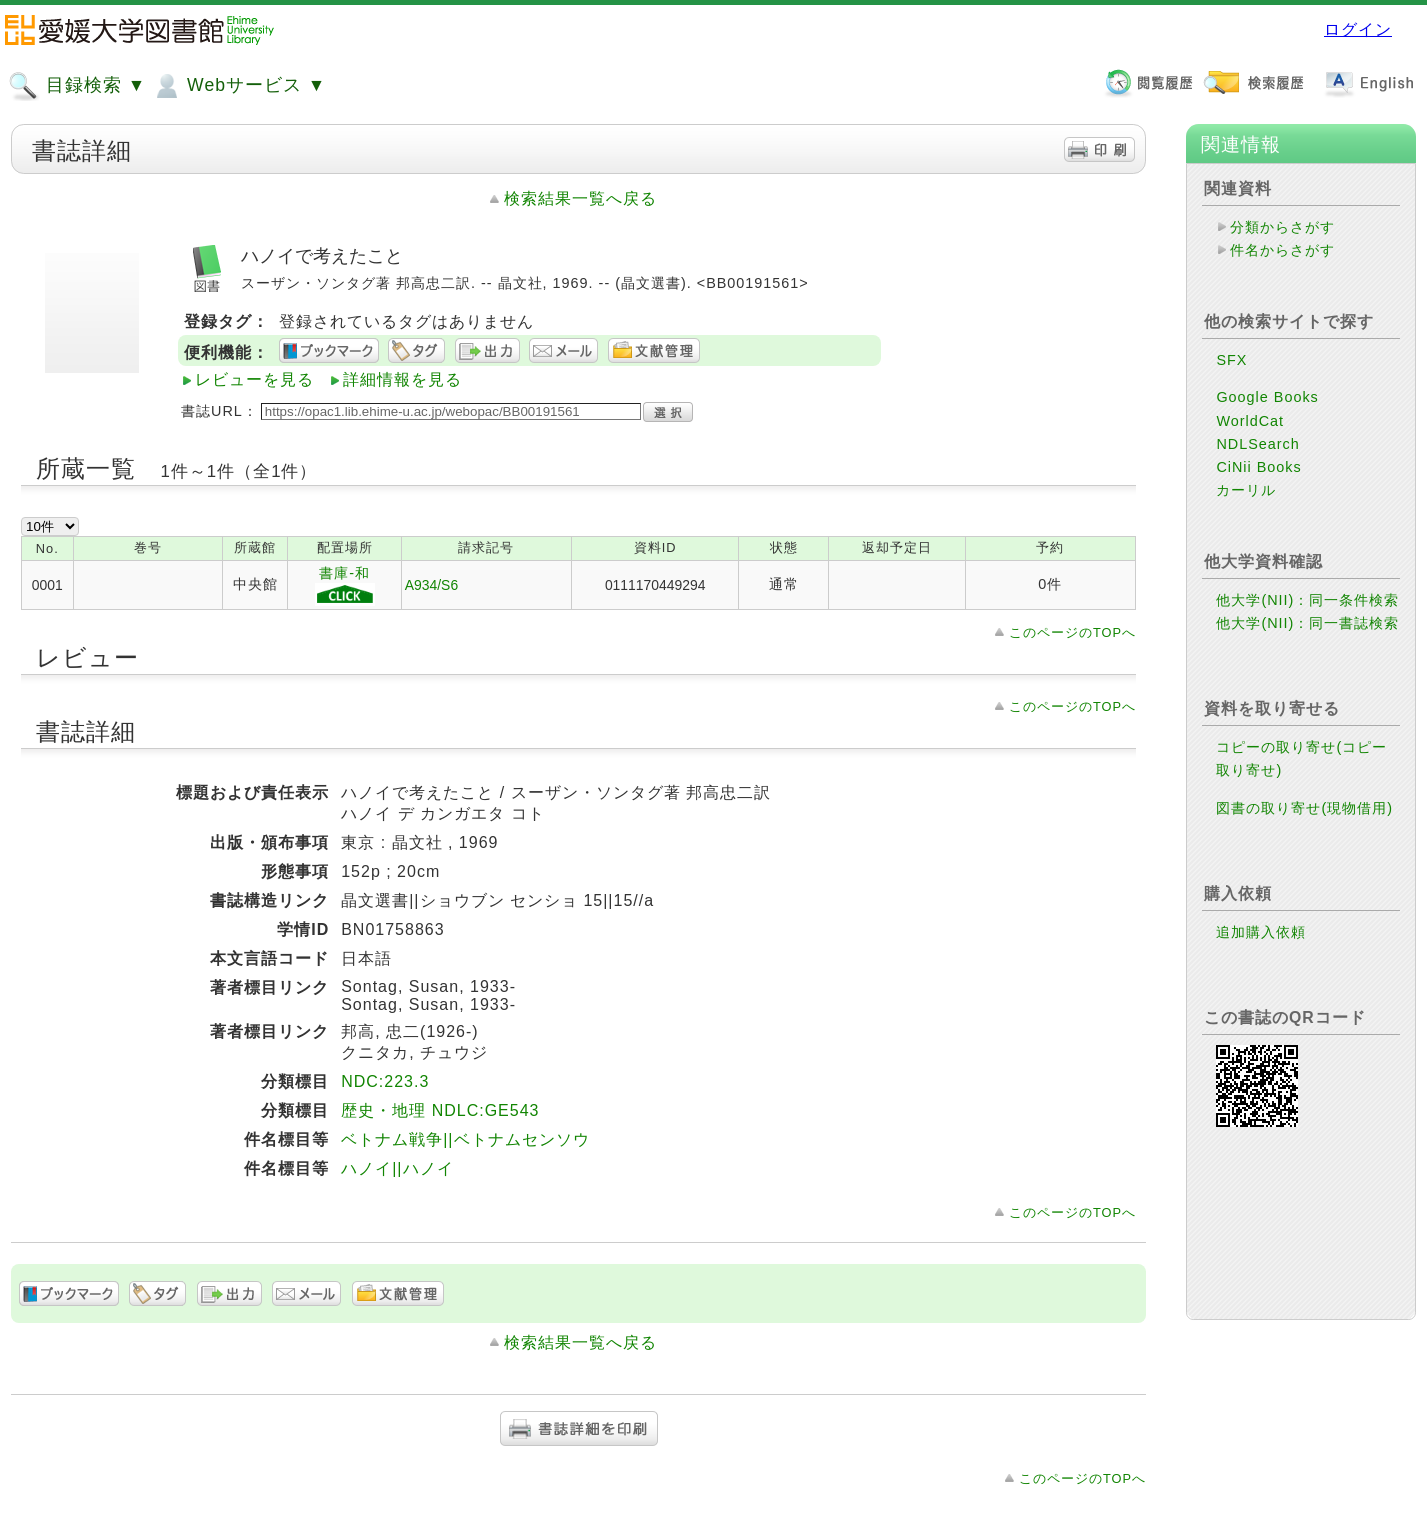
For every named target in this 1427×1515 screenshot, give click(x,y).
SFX (1231, 360)
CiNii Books (1258, 467)
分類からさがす (1282, 227)
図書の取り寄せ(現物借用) (1304, 808)
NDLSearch (1257, 444)
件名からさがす (1282, 250)
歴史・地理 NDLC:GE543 (440, 1110)
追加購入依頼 (1261, 932)
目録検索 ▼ (77, 86)
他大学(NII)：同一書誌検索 (1307, 623)
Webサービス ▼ (238, 86)
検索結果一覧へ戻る (580, 198)
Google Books (1267, 397)
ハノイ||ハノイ (397, 1168)
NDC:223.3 (385, 1081)
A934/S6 (431, 585)
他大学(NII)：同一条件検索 (1307, 600)
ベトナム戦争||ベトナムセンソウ (465, 1139)
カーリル (1246, 490)
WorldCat (1250, 421)
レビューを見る (254, 379)
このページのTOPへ (1072, 632)
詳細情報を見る (402, 379)
